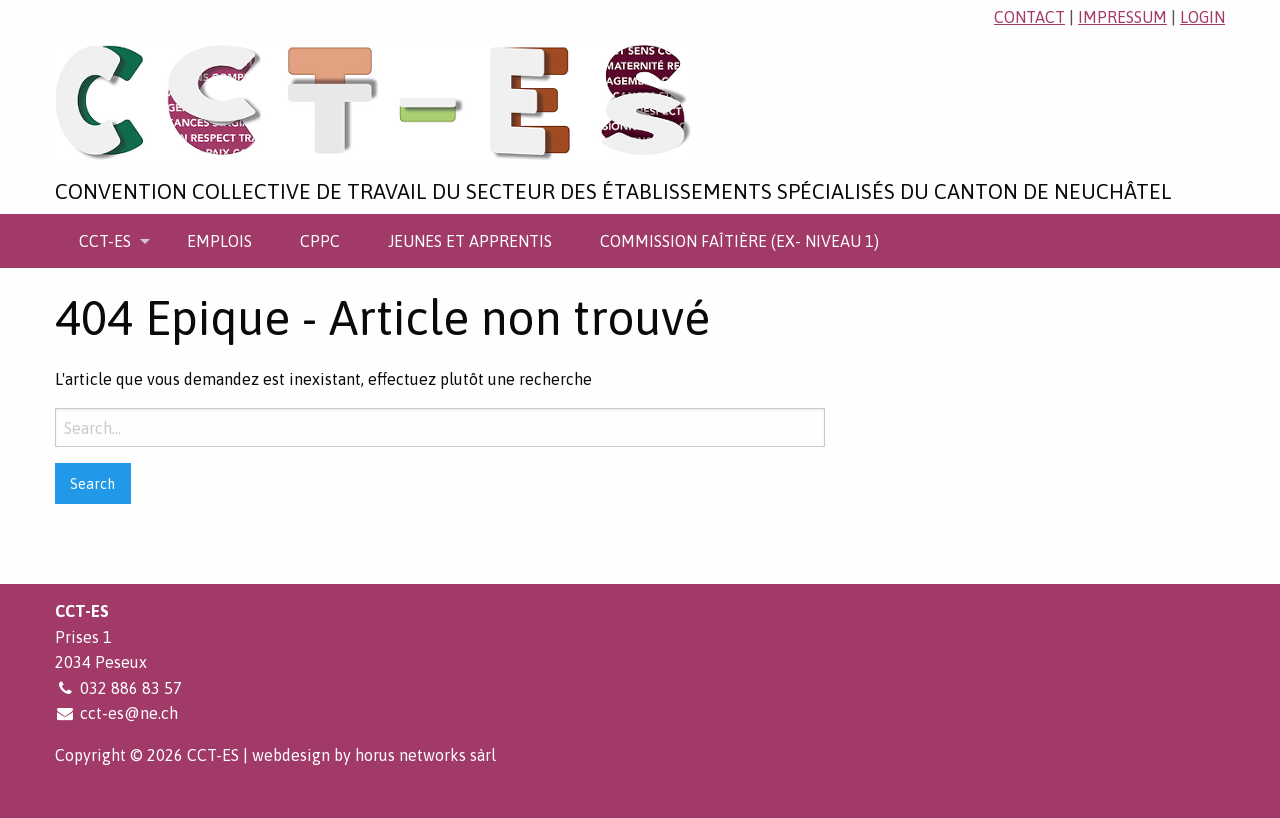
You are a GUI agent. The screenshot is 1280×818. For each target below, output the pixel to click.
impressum (1122, 17)
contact (1029, 17)
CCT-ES (105, 241)
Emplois (219, 241)
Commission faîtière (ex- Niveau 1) (739, 241)
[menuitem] (109, 241)
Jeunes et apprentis (470, 241)
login (1202, 17)
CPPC (320, 241)
